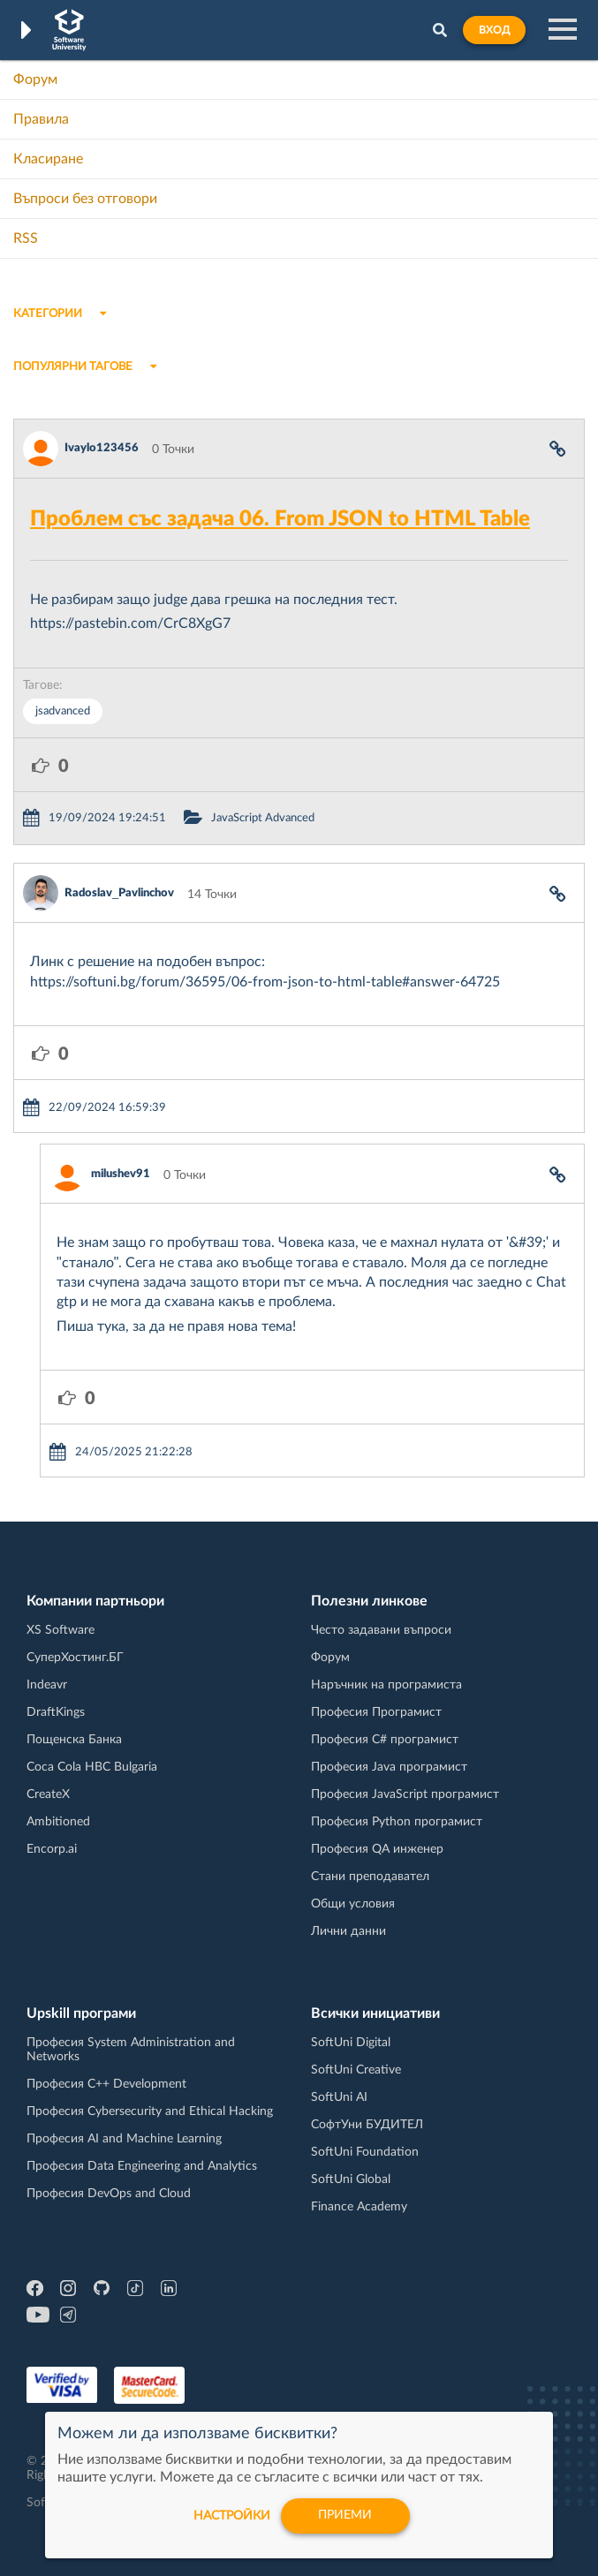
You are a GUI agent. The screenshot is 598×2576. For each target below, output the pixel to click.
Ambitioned (58, 1822)
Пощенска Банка (74, 1740)
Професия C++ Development (106, 2084)
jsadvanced (62, 711)
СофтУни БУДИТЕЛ (367, 2125)
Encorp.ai (51, 1849)
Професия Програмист (376, 1712)
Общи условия (353, 1904)
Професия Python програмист (396, 1822)
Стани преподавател (370, 1876)
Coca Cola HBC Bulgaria (91, 1767)
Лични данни (348, 1931)
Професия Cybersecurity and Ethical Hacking (149, 2111)
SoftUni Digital (350, 2042)
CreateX (48, 1794)
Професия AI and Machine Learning (124, 2139)
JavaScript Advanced (262, 818)
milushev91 (120, 1174)
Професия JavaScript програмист (405, 1794)
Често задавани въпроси (381, 1630)
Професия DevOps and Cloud (108, 2193)
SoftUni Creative (356, 2070)
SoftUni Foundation (365, 2152)
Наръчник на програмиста (386, 1685)
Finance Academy (359, 2207)
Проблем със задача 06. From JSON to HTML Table (280, 519)
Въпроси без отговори (85, 199)
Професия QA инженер (377, 1849)
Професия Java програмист (389, 1767)
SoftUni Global (350, 2179)
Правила (41, 119)
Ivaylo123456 (101, 448)
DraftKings (55, 1712)
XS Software (60, 1630)
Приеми (346, 2516)
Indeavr (46, 1685)
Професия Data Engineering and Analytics (141, 2166)
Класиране (48, 159)
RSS (25, 238)
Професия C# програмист (384, 1740)
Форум (35, 79)
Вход (494, 30)
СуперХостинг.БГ (75, 1657)
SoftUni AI (339, 2097)
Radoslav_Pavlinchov (119, 893)
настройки (231, 2516)
